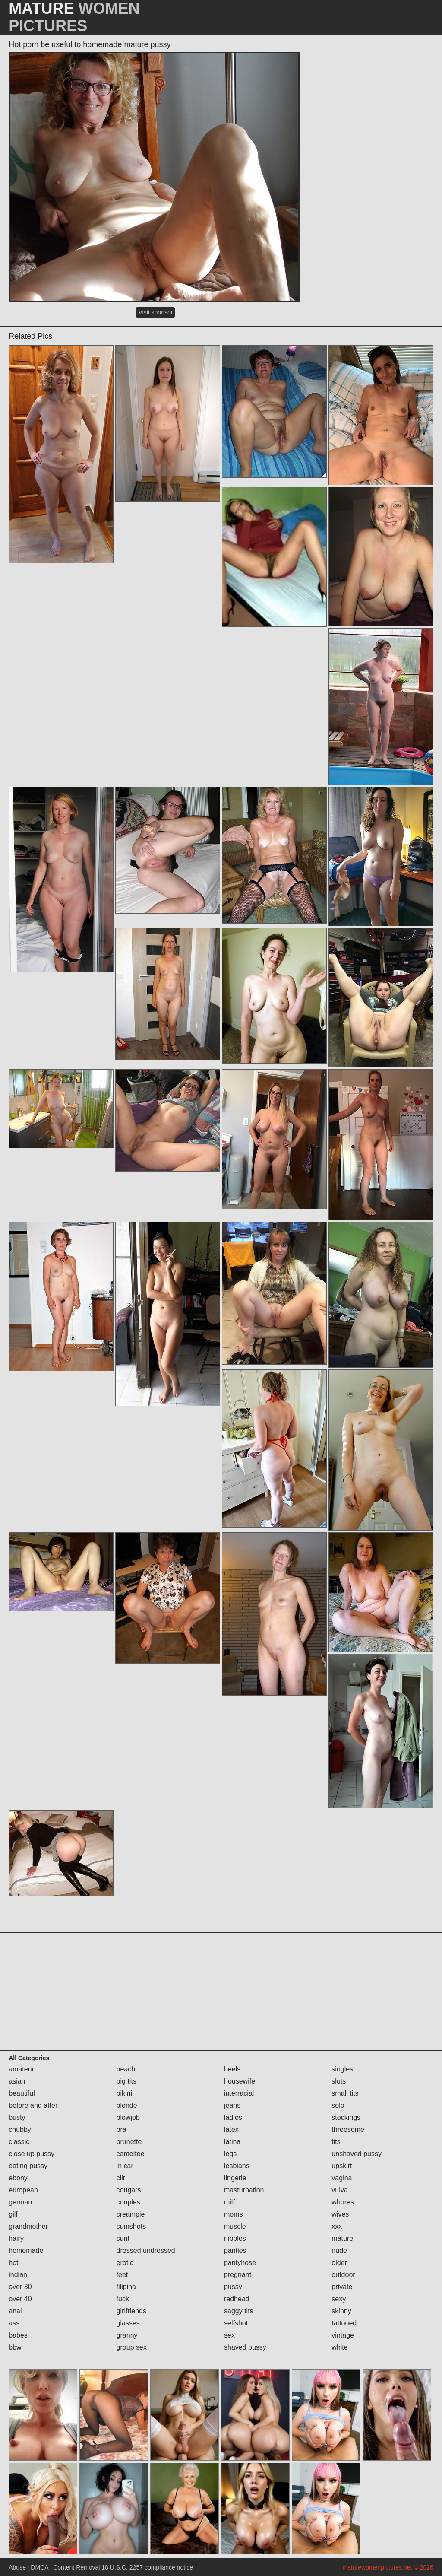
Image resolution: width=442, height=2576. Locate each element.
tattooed (344, 2323)
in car (125, 2165)
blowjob (128, 2117)
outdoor (343, 2274)
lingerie (235, 2178)
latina (232, 2141)
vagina (342, 2178)
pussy (233, 2286)
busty (17, 2117)
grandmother (28, 2226)
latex (231, 2129)
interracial (239, 2093)
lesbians (236, 2165)
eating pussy (28, 2165)
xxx (337, 2226)
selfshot (236, 2323)
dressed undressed (146, 2250)
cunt (123, 2238)
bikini (124, 2093)
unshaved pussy (357, 2153)
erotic (125, 2262)
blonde (127, 2105)
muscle (235, 2226)
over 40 (20, 2299)
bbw (15, 2347)
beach (126, 2069)
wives (340, 2214)
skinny (341, 2311)
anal (15, 2311)
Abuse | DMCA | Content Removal (54, 2567)
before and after (33, 2105)
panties (235, 2250)
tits (336, 2141)
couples (128, 2202)
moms (233, 2214)
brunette (129, 2141)
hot (13, 2262)
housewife (239, 2081)
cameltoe (131, 2153)
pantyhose (240, 2262)
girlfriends (131, 2311)
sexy (339, 2299)
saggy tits (238, 2311)
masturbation (244, 2190)
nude (339, 2250)
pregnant (237, 2274)
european (23, 2190)
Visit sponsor (155, 312)
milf (229, 2202)
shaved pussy (245, 2347)
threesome (348, 2129)
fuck (123, 2299)
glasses (128, 2323)
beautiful (22, 2093)
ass (14, 2323)
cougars (129, 2190)
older (339, 2262)
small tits (345, 2093)
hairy (16, 2238)
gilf (13, 2214)
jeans (232, 2105)
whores (343, 2202)
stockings (346, 2117)
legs (230, 2153)
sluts (339, 2081)
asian (17, 2081)
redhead (236, 2299)
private (342, 2286)
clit (121, 2178)
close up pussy (31, 2153)
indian (18, 2274)
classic (19, 2141)
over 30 (20, 2286)
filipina (126, 2286)
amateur (21, 2069)
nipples (235, 2238)
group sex (132, 2347)
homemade (26, 2250)
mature (342, 2238)
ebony (18, 2178)
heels (232, 2069)
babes (18, 2335)
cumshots (131, 2226)
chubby (20, 2129)
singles (342, 2069)
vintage (343, 2335)
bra (121, 2129)
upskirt (342, 2165)
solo (338, 2105)
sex (229, 2335)
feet (122, 2274)
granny (127, 2335)
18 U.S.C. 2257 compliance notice (147, 2567)
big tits (126, 2081)
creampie (131, 2214)
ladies (233, 2117)
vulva (339, 2190)
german (20, 2202)
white (339, 2347)
